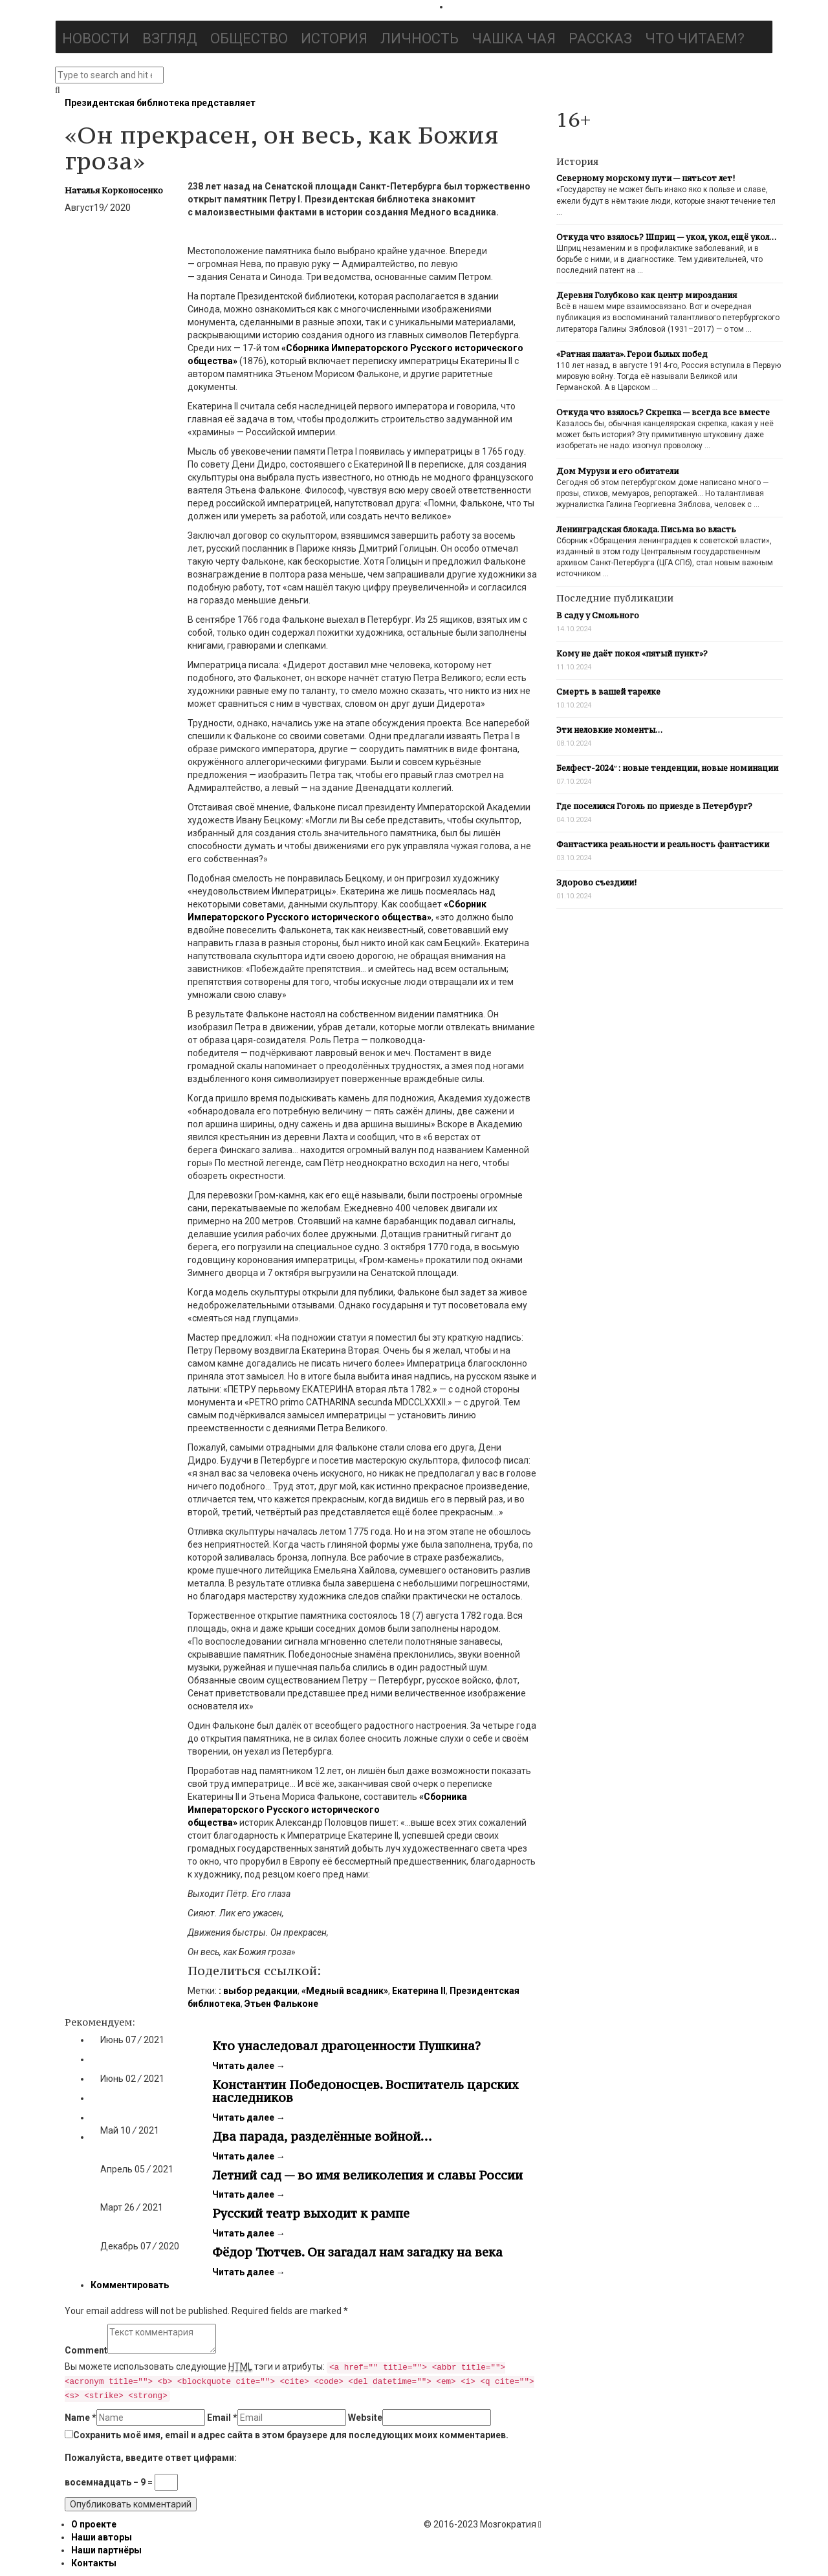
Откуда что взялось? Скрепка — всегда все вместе (663, 412)
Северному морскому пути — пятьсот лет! (645, 178)
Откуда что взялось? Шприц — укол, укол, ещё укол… (666, 237)
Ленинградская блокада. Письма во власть (646, 529)
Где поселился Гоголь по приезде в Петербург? (654, 806)
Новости (95, 38)
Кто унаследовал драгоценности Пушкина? (346, 2045)
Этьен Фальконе (281, 2003)
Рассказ (600, 38)
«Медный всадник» (344, 1991)
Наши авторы (101, 2537)
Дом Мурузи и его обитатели (617, 471)
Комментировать (130, 2285)
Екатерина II (419, 1991)
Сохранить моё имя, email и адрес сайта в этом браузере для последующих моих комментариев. (290, 2435)
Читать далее (248, 2066)
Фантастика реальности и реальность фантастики (662, 844)
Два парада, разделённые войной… (322, 2136)
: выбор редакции (258, 1991)
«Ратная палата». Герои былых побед (632, 354)
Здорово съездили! (596, 882)
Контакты (93, 2563)
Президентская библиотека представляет (160, 103)
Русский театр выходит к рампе (310, 2213)
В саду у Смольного (597, 615)
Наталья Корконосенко (114, 190)
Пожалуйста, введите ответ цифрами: (151, 2457)
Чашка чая (514, 38)
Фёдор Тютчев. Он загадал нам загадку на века (357, 2252)
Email (222, 2417)
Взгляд (169, 38)
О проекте (93, 2524)
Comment (86, 2350)
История (334, 38)
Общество (249, 38)
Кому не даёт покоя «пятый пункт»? (632, 653)
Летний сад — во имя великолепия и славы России (367, 2175)
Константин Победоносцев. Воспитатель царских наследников (365, 2091)
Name (80, 2417)
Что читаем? (695, 38)
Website (365, 2417)
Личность (419, 38)
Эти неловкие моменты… (609, 730)
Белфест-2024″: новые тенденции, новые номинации (667, 768)
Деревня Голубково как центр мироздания (646, 295)
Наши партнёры (106, 2550)
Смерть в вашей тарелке (608, 692)
